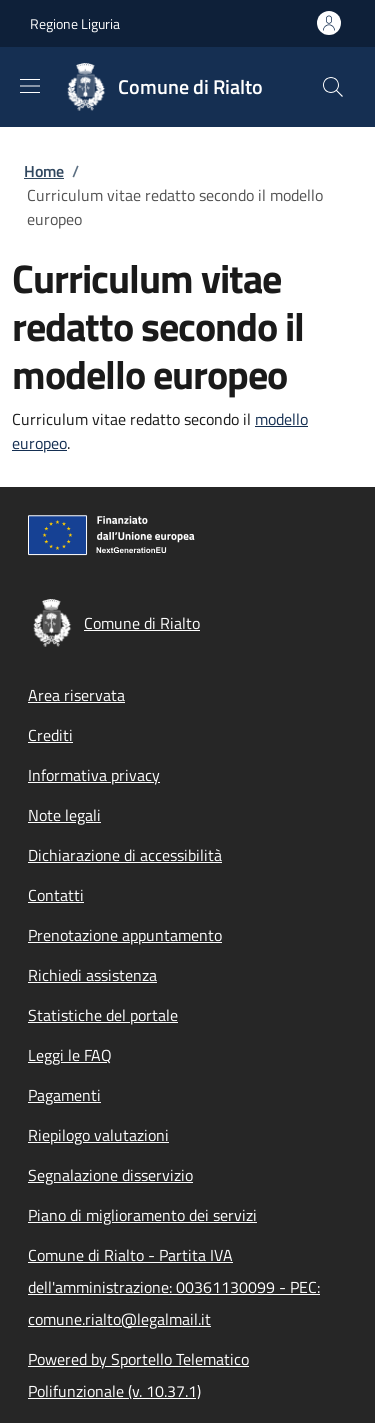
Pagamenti (64, 1095)
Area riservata (76, 695)
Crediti (50, 735)
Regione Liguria (75, 23)
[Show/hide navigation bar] (30, 86)
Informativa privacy (94, 775)
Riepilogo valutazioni (98, 1135)
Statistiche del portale (103, 1015)
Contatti (56, 895)
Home (44, 171)
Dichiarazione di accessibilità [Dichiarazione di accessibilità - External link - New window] (125, 855)
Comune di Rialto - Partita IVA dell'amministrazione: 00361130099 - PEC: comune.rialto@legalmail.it (174, 1287)
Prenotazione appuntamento (125, 935)
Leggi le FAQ (70, 1055)
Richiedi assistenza (92, 975)
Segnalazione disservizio (110, 1175)
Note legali (64, 815)
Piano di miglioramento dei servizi (142, 1215)
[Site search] (333, 87)
